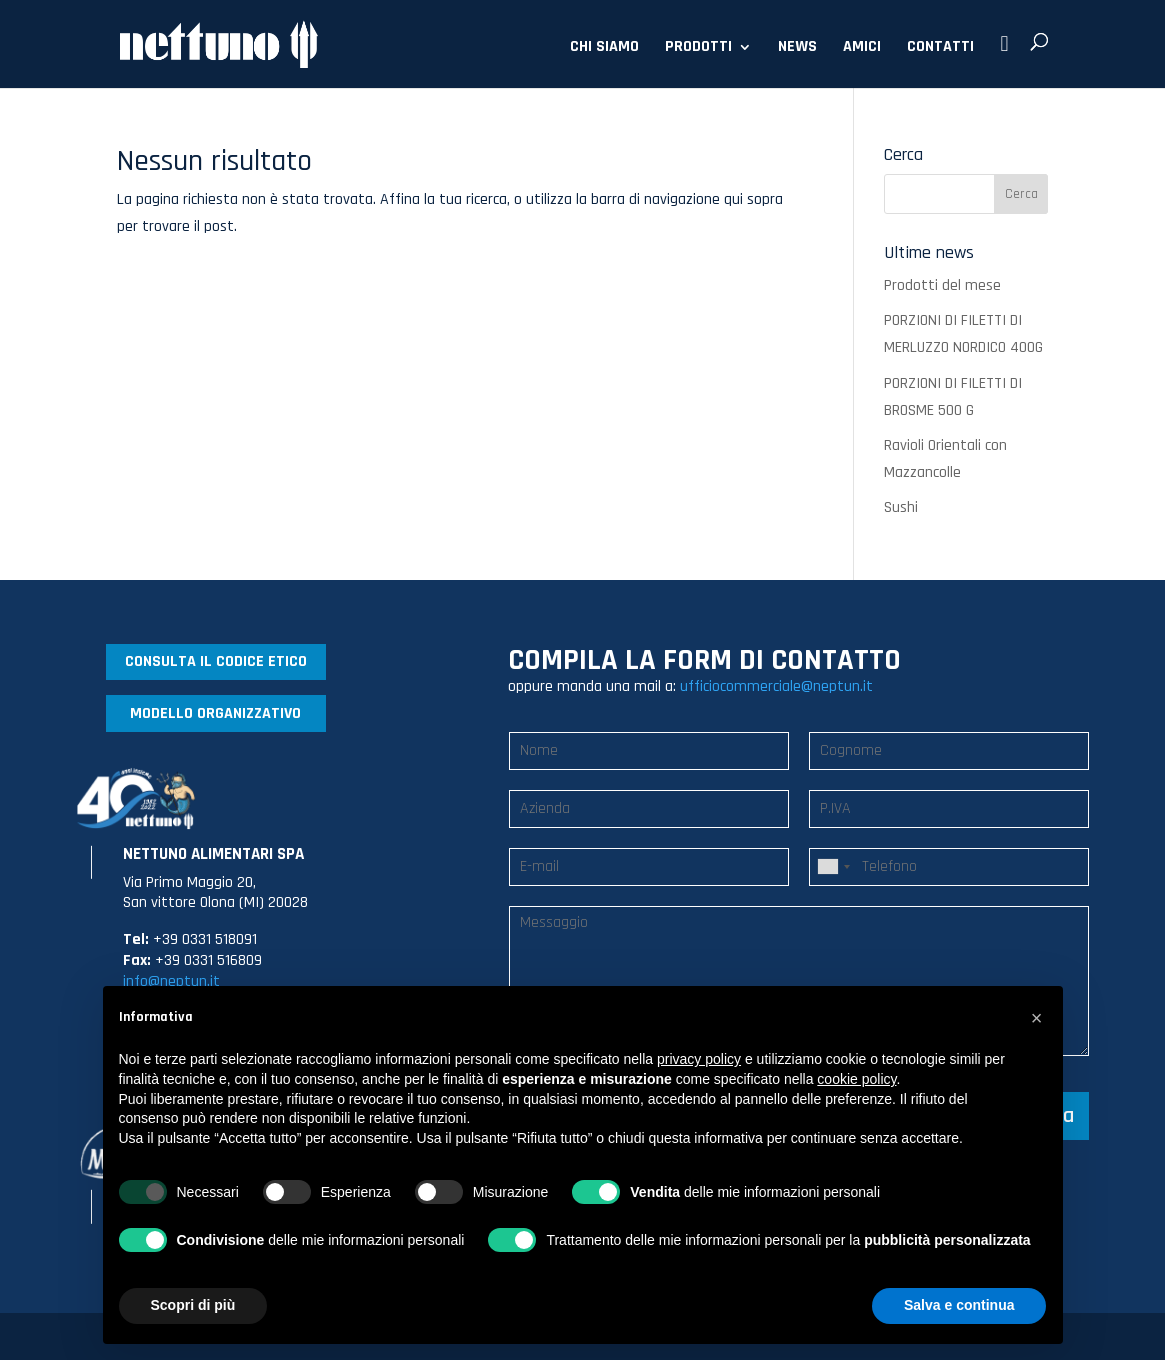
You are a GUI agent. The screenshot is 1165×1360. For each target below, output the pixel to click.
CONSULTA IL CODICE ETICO (216, 661)
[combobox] (833, 867)
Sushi (901, 507)
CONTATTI (940, 48)
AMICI (862, 48)
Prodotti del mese (942, 285)
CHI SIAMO (604, 48)
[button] (1037, 1018)
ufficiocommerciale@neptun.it (776, 686)
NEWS (797, 48)
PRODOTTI (698, 48)
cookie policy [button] (856, 1079)
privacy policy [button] (699, 1059)
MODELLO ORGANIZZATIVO (215, 713)
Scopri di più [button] (193, 1305)
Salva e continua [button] (959, 1305)
